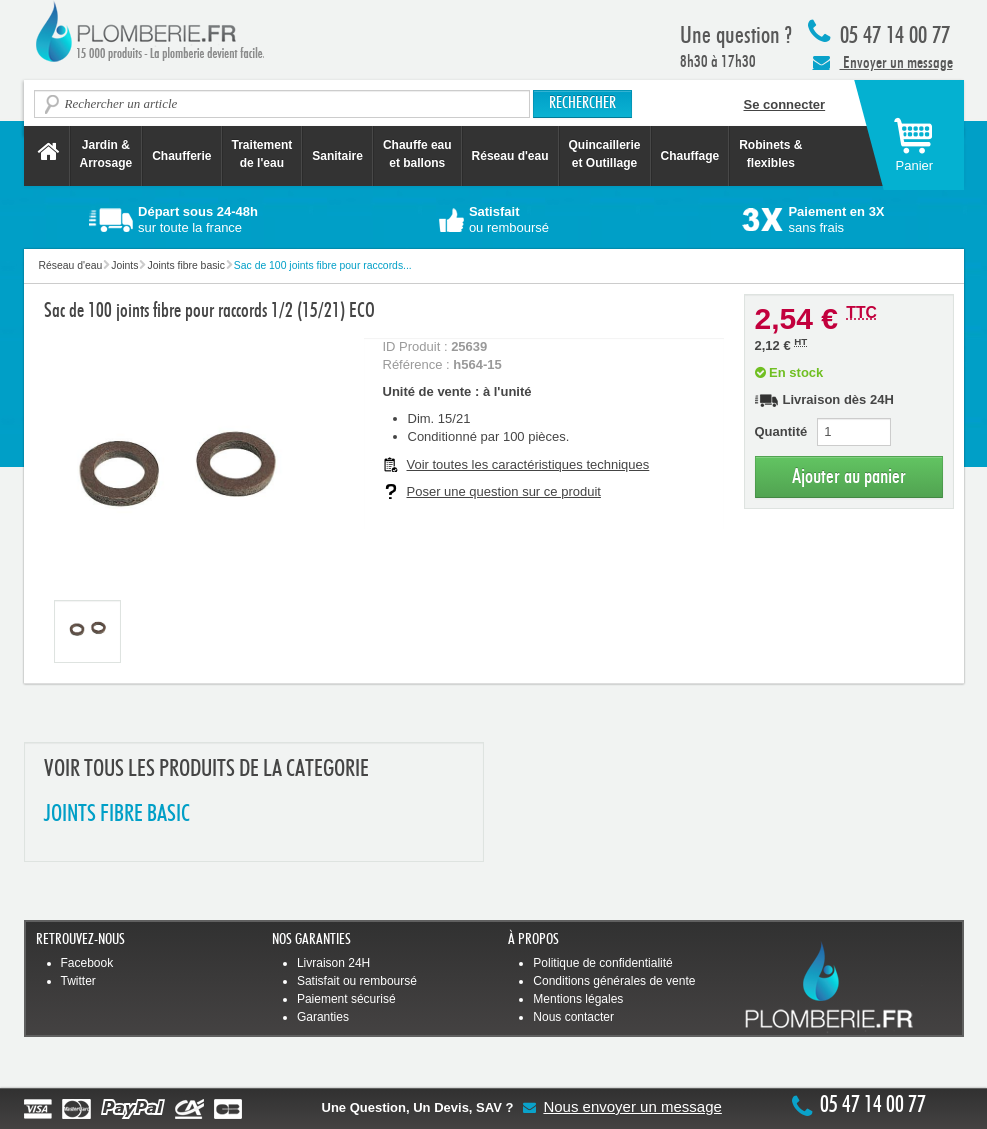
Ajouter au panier (849, 476)
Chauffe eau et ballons (417, 154)
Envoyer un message (883, 62)
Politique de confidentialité (602, 963)
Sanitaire (337, 156)
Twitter (78, 981)
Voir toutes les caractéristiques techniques (528, 464)
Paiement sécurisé (346, 999)
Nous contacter (573, 1017)
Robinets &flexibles (770, 154)
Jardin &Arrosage (106, 154)
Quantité (781, 431)
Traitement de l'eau (262, 154)
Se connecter (785, 104)
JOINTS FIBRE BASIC (117, 814)
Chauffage (690, 156)
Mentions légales (578, 999)
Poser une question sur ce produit (504, 491)
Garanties (323, 1017)
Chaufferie (181, 156)
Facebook (87, 963)
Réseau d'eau (510, 156)
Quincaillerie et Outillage (605, 154)
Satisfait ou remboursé (357, 981)
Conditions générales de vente (614, 981)
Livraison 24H (333, 963)
